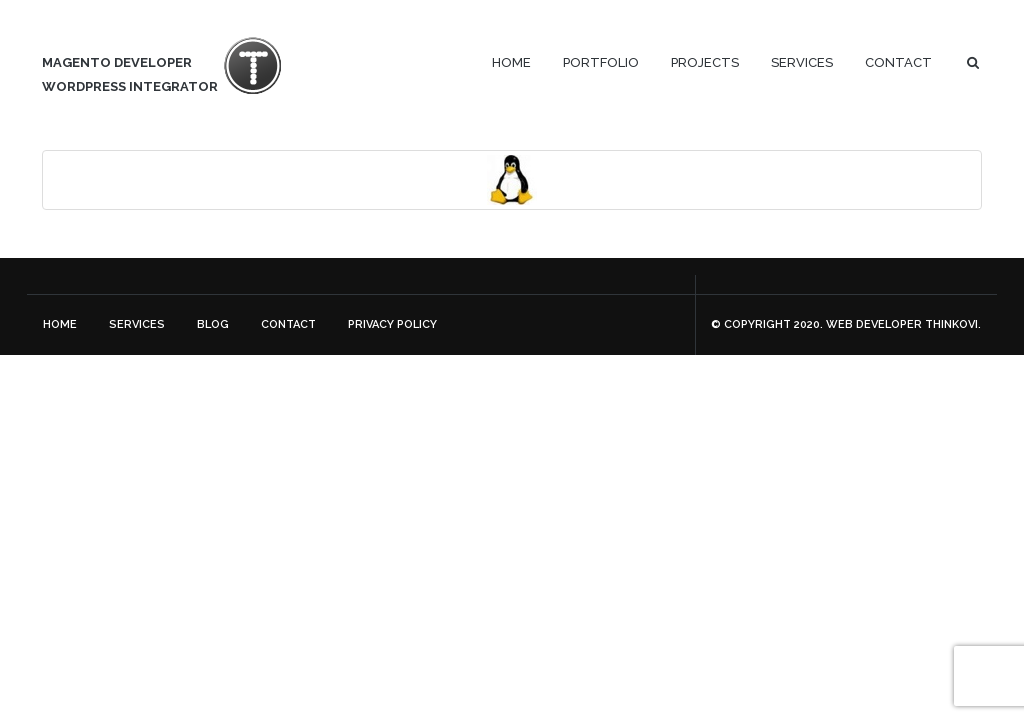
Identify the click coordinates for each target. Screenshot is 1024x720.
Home (511, 62)
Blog (213, 324)
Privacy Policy (392, 324)
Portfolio (601, 62)
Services (802, 62)
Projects (705, 62)
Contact (898, 62)
